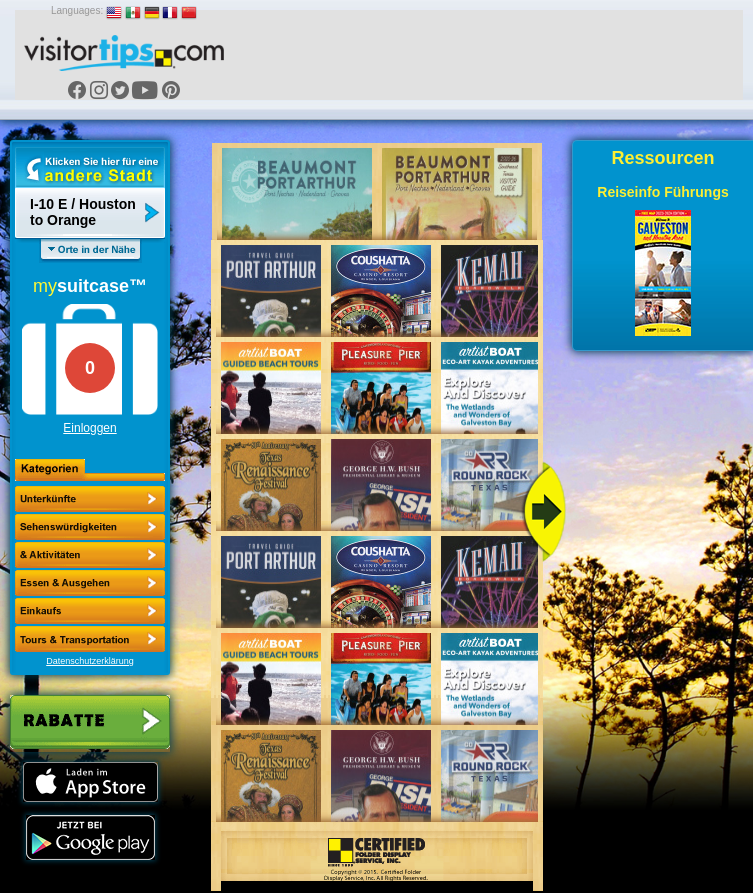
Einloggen (89, 428)
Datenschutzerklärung (90, 661)
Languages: (77, 10)
